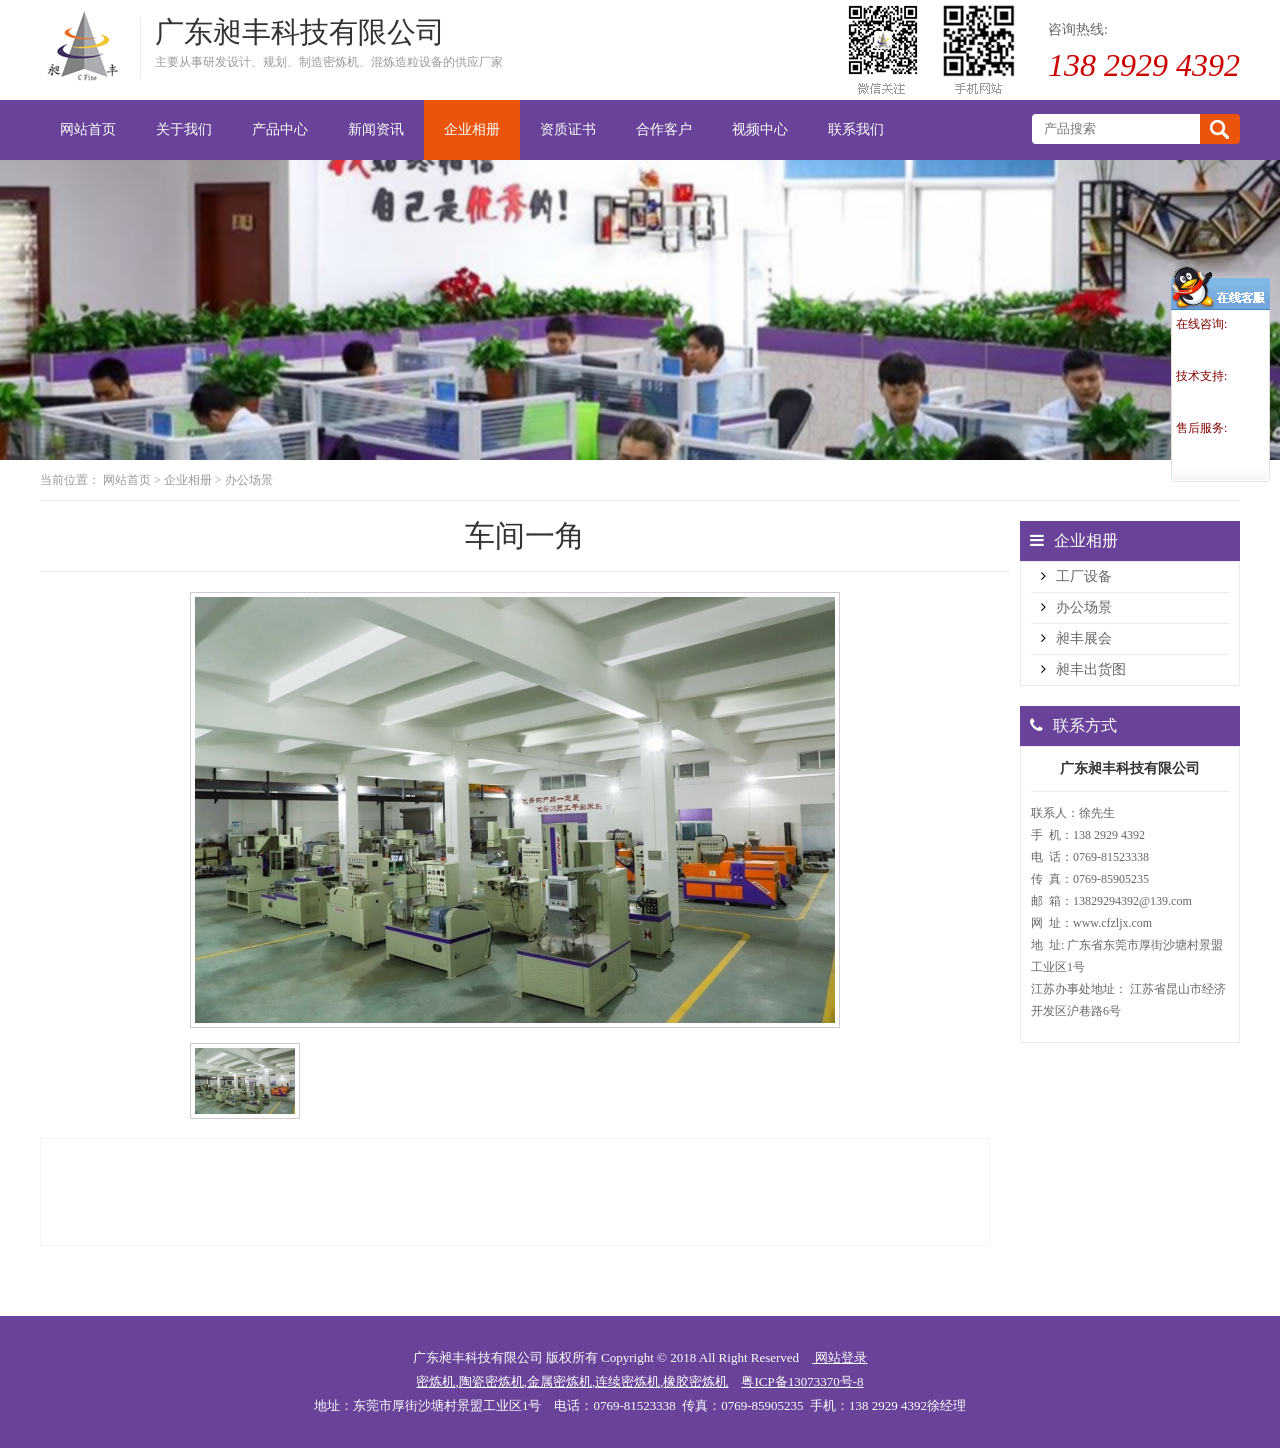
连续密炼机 (627, 1381)
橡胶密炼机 (695, 1381)
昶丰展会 (1084, 638)
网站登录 (839, 1357)
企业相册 (188, 480)
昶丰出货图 (1091, 669)
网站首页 (127, 480)
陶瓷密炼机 (491, 1381)
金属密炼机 (559, 1381)
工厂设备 (1084, 576)
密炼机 (435, 1381)
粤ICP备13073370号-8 (802, 1381)
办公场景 (249, 480)
